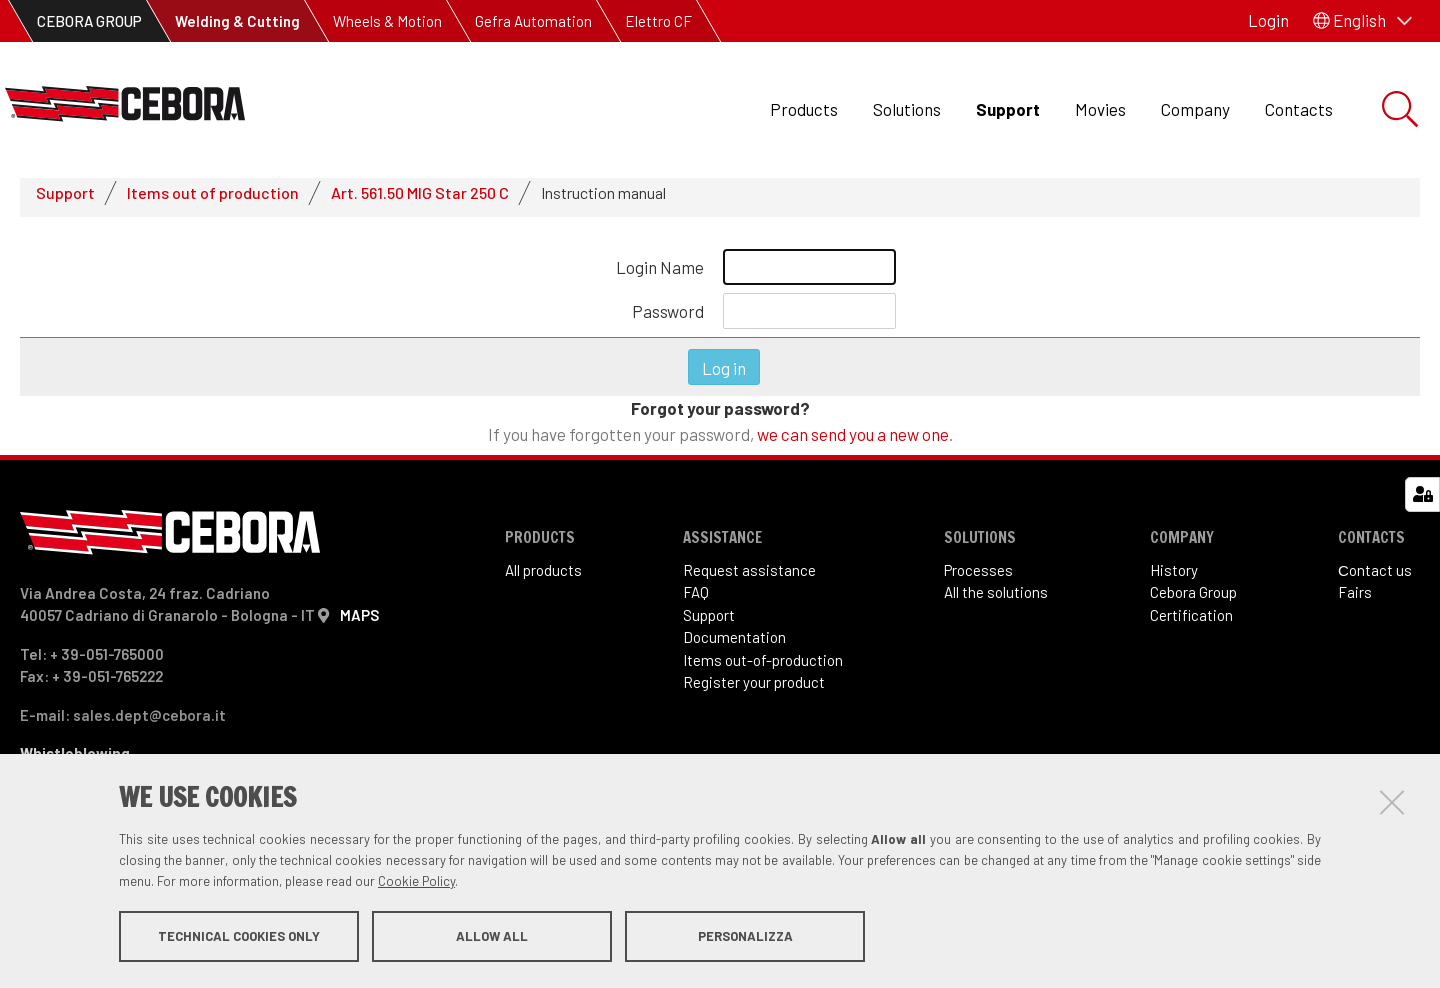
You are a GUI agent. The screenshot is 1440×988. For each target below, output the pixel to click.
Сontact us (1375, 578)
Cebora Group (1193, 601)
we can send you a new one (853, 442)
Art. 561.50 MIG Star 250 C (420, 200)
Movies (1100, 109)
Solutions (907, 109)
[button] (1362, 21)
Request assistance (749, 578)
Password (668, 319)
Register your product (754, 691)
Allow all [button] (492, 936)
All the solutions (996, 601)
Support (1008, 109)
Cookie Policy (416, 881)
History (1174, 578)
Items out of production (213, 200)
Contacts (1299, 109)
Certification (1191, 623)
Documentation (734, 646)
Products (804, 109)
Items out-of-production (763, 668)
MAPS (359, 623)
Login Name (660, 275)
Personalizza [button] (745, 936)
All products (543, 578)
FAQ (696, 601)
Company (1195, 109)
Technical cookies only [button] (239, 936)
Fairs (1355, 601)
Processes (978, 578)
